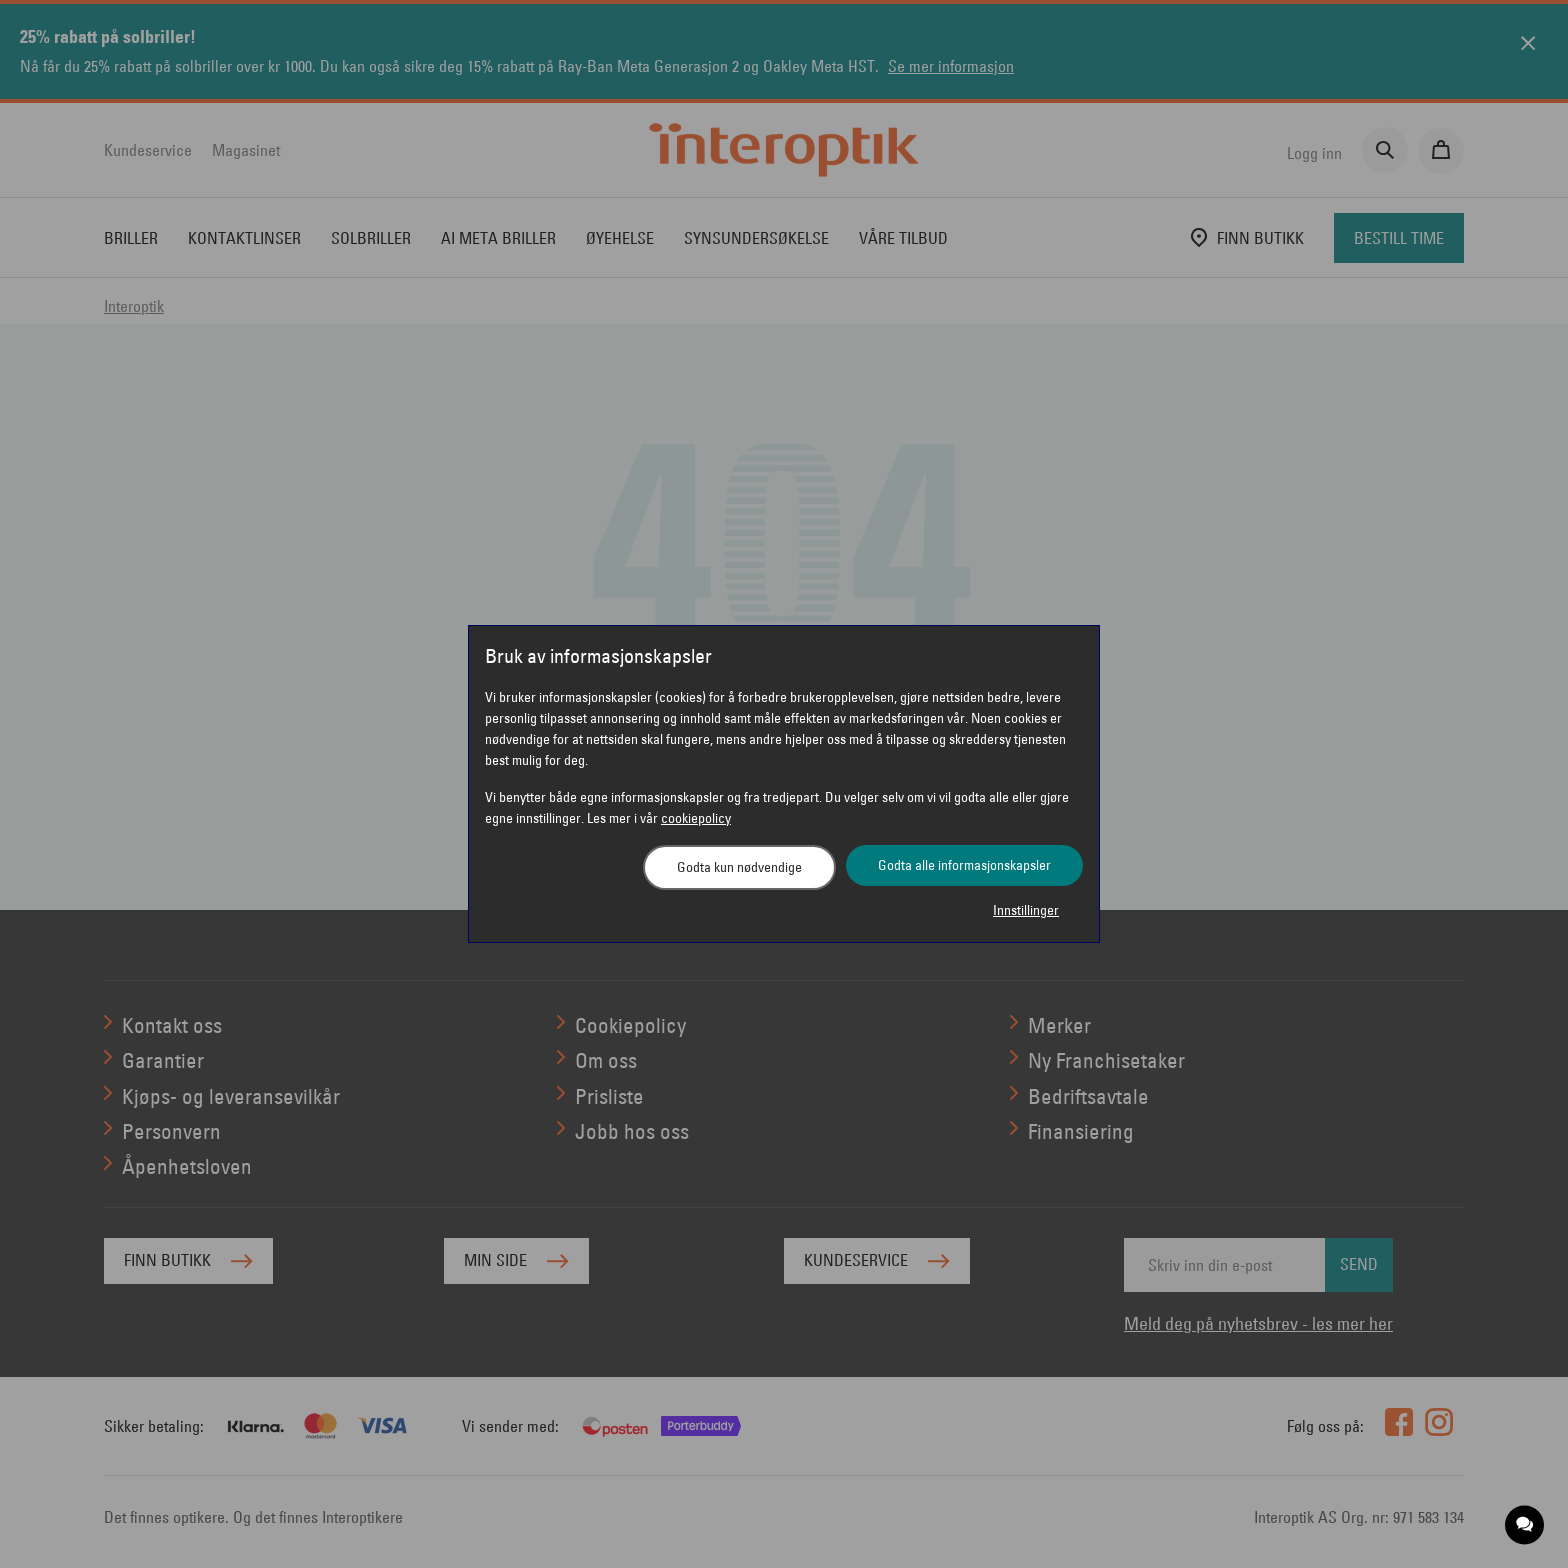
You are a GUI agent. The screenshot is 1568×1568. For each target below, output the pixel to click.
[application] (1525, 1525)
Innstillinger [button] (1026, 910)
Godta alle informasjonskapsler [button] (964, 865)
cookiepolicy (696, 818)
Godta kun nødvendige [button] (739, 867)
